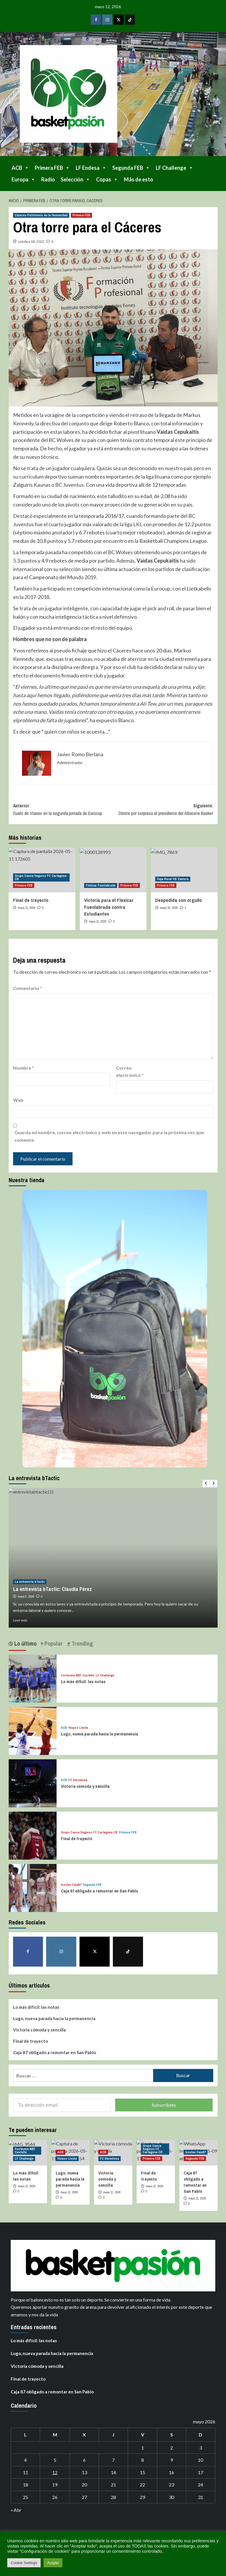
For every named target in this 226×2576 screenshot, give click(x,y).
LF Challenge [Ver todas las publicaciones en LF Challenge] (105, 1675)
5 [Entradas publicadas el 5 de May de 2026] (55, 2460)
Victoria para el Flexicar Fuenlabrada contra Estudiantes (108, 907)
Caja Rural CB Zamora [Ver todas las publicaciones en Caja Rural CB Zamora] (173, 879)
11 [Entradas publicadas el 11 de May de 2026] (25, 2472)
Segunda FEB (131, 168)
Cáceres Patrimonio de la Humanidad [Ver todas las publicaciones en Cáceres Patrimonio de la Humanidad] (41, 215)
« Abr (16, 2510)
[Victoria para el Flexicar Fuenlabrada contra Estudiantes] (113, 870)
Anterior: (63, 809)
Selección (75, 179)
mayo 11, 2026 (26, 908)
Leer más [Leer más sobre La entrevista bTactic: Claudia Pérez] (20, 1620)
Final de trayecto (30, 900)
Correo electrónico (130, 1071)
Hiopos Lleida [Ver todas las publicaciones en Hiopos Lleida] (78, 1727)
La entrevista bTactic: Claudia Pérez (52, 1589)
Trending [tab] (81, 1643)
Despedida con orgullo (178, 900)
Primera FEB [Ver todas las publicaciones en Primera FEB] (81, 215)
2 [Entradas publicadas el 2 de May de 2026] (171, 2447)
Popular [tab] (53, 1643)
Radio (48, 179)
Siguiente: (163, 809)
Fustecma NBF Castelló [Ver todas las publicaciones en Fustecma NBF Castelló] (77, 1675)
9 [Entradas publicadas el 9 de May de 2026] (171, 2460)
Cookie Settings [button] (24, 2563)
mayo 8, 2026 (26, 1596)
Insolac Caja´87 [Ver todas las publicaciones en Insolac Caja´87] (71, 1884)
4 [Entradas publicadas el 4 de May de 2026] (25, 2460)
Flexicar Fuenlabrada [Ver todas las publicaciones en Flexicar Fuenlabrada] (100, 885)
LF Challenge (174, 168)
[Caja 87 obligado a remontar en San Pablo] (30, 1885)
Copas (107, 179)
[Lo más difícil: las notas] (30, 1675)
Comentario (27, 988)
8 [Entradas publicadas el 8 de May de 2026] (142, 2460)
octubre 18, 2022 (31, 241)
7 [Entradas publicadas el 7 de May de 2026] (113, 2460)
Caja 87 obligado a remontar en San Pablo (99, 1891)
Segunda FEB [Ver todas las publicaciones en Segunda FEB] (92, 1884)
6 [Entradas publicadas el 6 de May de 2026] (84, 2460)
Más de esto (138, 179)
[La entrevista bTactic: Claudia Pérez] (113, 1558)
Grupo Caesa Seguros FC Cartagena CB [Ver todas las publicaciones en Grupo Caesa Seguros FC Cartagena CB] (40, 877)
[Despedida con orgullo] (184, 870)
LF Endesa (91, 168)
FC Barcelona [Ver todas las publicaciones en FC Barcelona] (77, 1780)
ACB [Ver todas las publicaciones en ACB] (64, 1727)
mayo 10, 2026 (169, 908)
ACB (20, 168)
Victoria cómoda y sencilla (85, 1786)
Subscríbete (164, 2105)
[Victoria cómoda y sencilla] (30, 1780)
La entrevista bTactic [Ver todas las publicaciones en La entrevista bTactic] (30, 1582)
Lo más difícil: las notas (83, 1681)
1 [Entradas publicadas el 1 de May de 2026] (142, 2447)
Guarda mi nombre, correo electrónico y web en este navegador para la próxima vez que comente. (109, 1136)
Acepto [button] (53, 2563)
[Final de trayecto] (30, 1832)
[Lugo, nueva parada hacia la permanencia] (30, 1728)
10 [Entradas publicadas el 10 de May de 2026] (200, 2460)
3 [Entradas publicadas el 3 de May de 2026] (200, 2447)
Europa (23, 179)
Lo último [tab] (25, 1643)
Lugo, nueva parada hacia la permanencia (99, 1734)
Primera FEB (52, 168)
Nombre (23, 1068)
